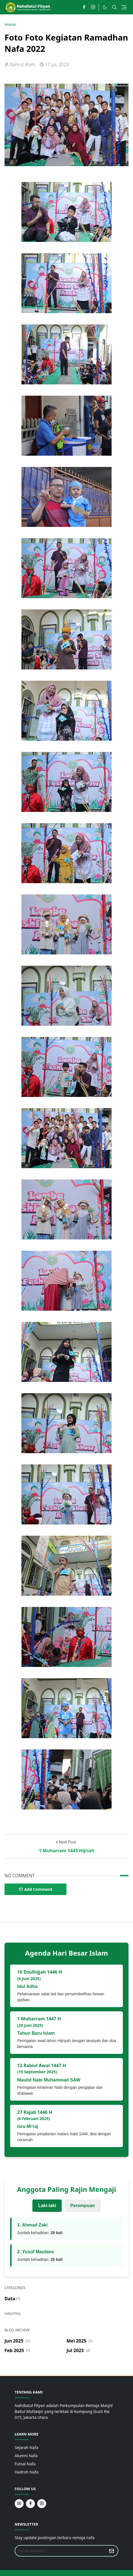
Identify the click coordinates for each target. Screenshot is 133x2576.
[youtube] (19, 2503)
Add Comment (35, 1889)
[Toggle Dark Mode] (104, 7)
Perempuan (82, 2205)
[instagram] (92, 7)
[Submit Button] (111, 2551)
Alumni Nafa (26, 2455)
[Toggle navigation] (123, 7)
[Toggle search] (114, 7)
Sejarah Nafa (26, 2447)
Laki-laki (47, 2205)
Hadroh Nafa (26, 2472)
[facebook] (83, 7)
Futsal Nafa (25, 2463)
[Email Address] (60, 2551)
